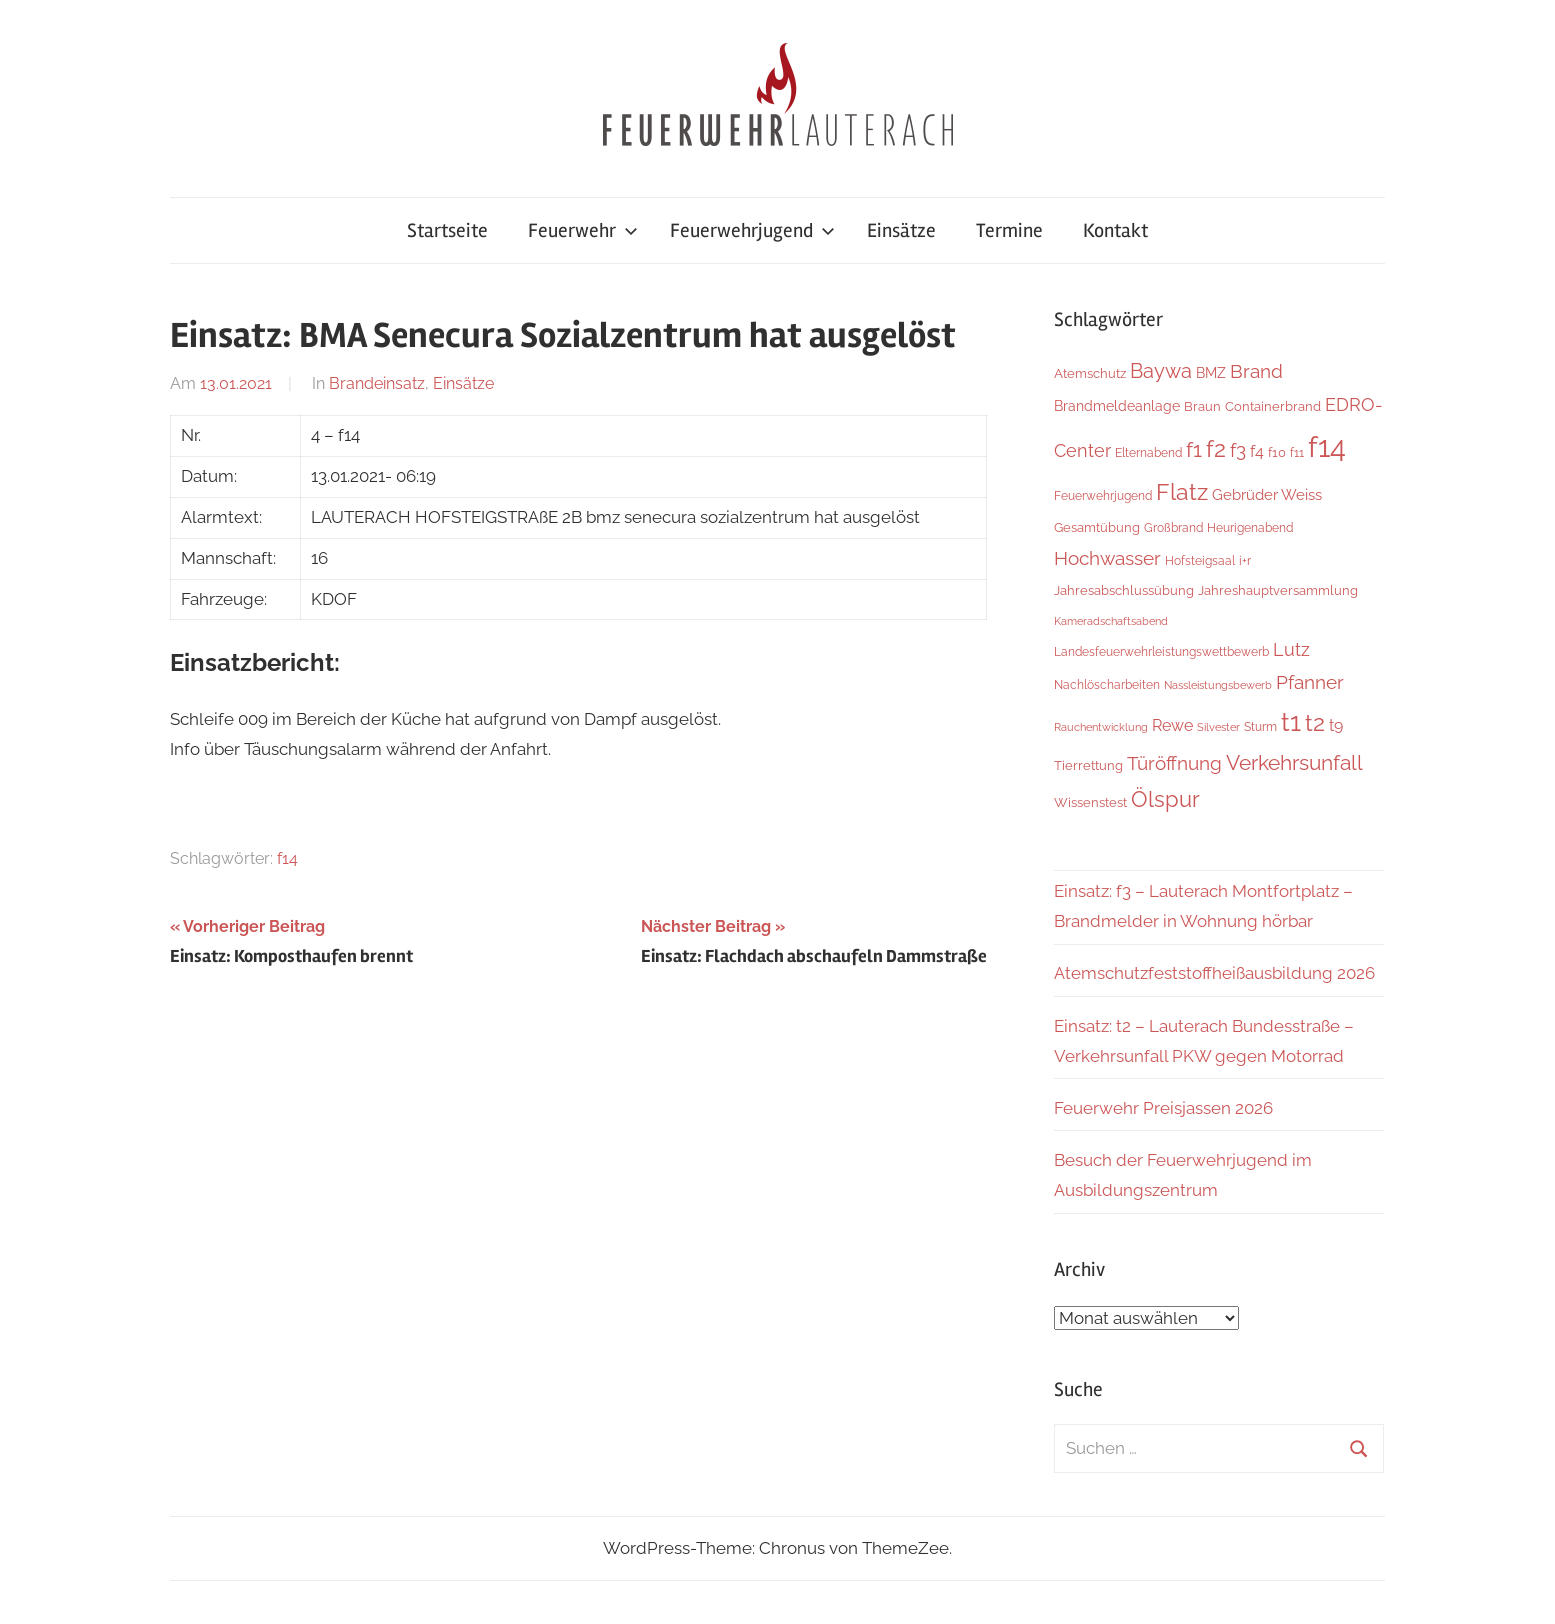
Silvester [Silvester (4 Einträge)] (1218, 727)
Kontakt (1115, 230)
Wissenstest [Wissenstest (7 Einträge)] (1090, 802)
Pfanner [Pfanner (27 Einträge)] (1310, 682)
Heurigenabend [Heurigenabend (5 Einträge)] (1250, 528)
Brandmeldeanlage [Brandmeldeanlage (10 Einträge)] (1117, 406)
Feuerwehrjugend (752, 230)
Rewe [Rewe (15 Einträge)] (1172, 725)
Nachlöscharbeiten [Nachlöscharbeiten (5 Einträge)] (1107, 685)
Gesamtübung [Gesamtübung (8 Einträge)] (1097, 527)
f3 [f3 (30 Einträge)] (1238, 450)
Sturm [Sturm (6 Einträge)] (1260, 726)
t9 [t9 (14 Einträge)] (1336, 725)
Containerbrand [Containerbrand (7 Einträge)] (1273, 406)
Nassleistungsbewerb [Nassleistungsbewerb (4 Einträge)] (1218, 685)
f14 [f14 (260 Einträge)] (1327, 446)
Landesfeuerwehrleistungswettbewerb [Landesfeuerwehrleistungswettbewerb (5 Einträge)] (1161, 652)
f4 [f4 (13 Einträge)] (1257, 451)
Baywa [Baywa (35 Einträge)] (1161, 371)
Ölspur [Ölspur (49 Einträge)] (1165, 799)
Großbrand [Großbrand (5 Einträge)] (1173, 528)
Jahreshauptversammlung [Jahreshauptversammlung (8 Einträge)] (1278, 590)
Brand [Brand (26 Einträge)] (1256, 371)
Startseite (447, 230)
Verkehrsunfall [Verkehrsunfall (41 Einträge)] (1294, 763)
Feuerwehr (583, 230)
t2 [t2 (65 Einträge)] (1315, 723)
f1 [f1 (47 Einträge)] (1194, 449)
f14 (287, 858)
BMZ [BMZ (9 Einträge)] (1211, 373)
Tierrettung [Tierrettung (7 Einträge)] (1088, 765)
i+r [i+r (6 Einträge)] (1245, 560)
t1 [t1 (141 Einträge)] (1291, 721)
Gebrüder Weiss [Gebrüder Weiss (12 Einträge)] (1267, 495)
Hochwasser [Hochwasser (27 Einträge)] (1107, 558)
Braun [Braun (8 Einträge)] (1202, 406)
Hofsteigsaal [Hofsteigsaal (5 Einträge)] (1200, 561)
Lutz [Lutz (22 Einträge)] (1291, 649)
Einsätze (901, 230)
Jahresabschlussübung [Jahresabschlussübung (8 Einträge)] (1124, 590)
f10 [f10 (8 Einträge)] (1277, 452)
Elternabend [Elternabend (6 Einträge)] (1148, 452)
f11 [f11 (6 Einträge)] (1297, 452)
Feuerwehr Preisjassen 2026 (1163, 1108)
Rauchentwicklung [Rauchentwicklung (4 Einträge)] (1101, 727)
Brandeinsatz (377, 383)
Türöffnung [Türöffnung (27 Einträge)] (1174, 763)
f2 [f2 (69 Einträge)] (1216, 448)
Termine (1009, 230)
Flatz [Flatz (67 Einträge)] (1182, 491)
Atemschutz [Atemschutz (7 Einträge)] (1090, 373)
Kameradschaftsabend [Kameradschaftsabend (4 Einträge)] (1111, 621)
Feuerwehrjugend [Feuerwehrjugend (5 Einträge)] (1103, 496)
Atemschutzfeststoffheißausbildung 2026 (1214, 973)
